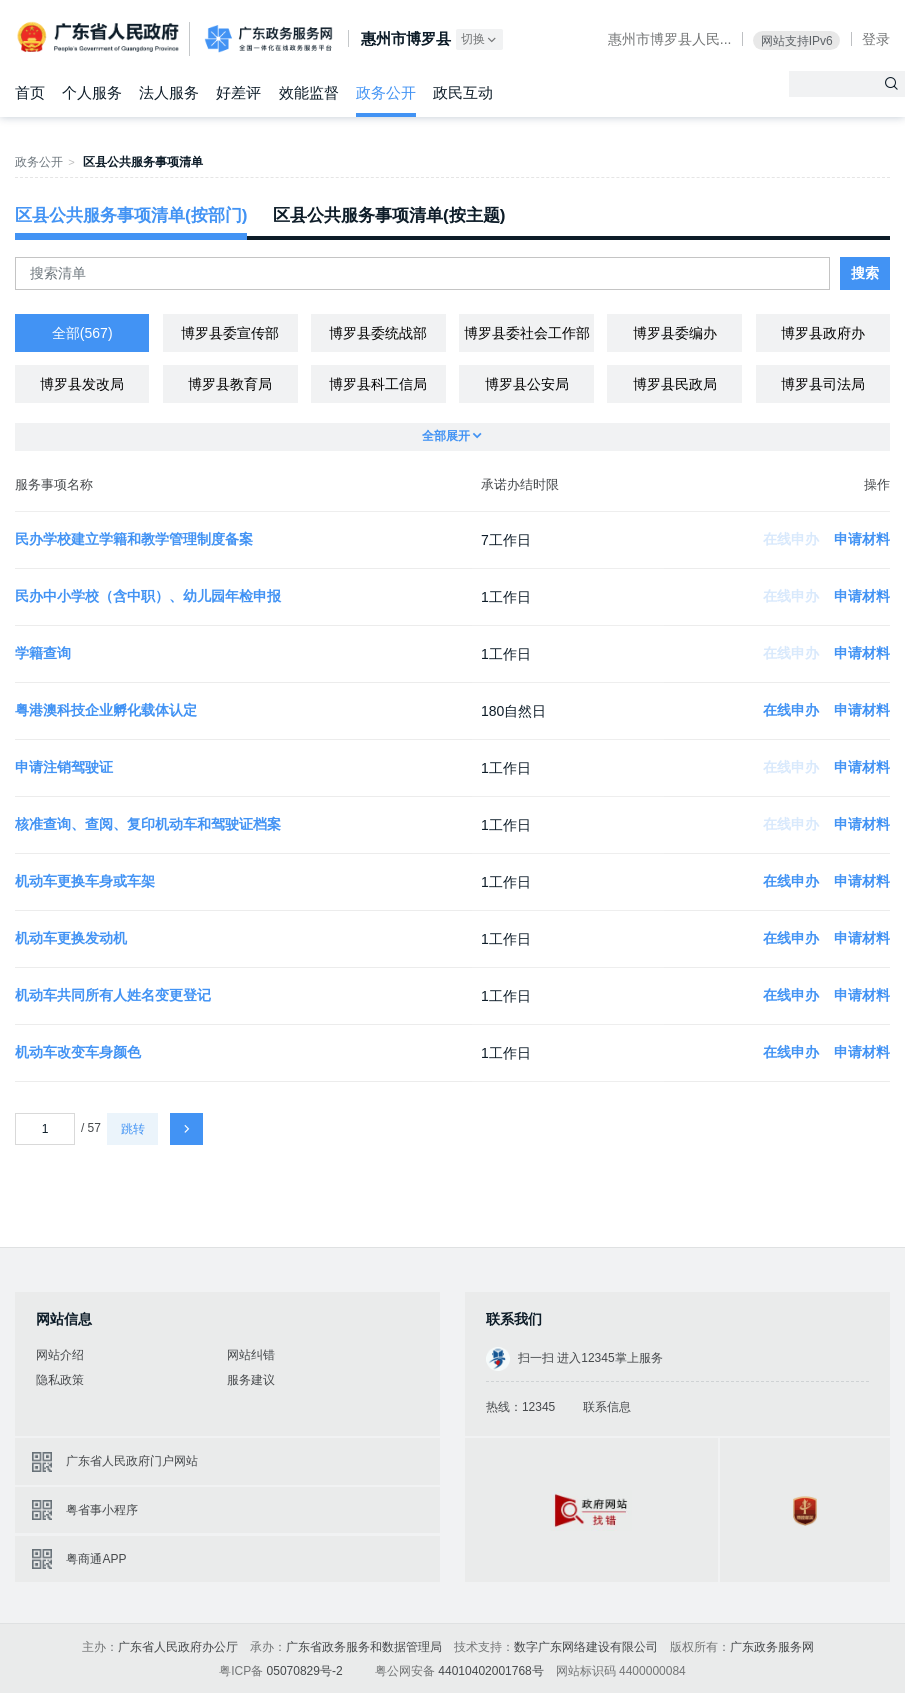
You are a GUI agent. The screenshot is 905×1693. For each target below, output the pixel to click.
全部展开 (453, 436)
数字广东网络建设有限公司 (586, 1647)
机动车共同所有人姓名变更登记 (113, 995)
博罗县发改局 (82, 384)
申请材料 (862, 539)
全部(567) (82, 333)
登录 (876, 39)
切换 (480, 39)
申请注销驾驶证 (64, 767)
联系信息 (607, 1407)
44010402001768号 (490, 1671)
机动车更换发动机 (71, 938)
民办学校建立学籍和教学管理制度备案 (134, 539)
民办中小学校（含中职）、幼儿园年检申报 (148, 596)
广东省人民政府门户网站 (132, 1461)
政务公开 (386, 92)
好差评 (238, 92)
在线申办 (791, 710)
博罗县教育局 (230, 384)
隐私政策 (60, 1380)
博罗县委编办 (675, 333)
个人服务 (92, 92)
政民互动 (463, 92)
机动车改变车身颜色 (78, 1052)
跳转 (133, 1129)
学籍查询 (43, 653)
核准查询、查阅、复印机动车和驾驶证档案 (148, 824)
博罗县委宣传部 (230, 333)
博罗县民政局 (675, 384)
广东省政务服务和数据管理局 (364, 1647)
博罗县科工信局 (378, 384)
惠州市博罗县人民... (670, 39)
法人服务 (169, 92)
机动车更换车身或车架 (85, 881)
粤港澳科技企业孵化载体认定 (106, 710)
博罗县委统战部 (378, 333)
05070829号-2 (305, 1671)
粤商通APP (96, 1559)
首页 (30, 92)
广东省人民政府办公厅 (178, 1647)
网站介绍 (60, 1355)
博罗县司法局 (823, 384)
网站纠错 (251, 1355)
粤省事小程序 (102, 1510)
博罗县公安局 (527, 384)
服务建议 (251, 1380)
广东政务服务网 (268, 39)
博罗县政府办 (823, 333)
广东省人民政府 (100, 37)
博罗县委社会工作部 (527, 333)
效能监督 (309, 92)
